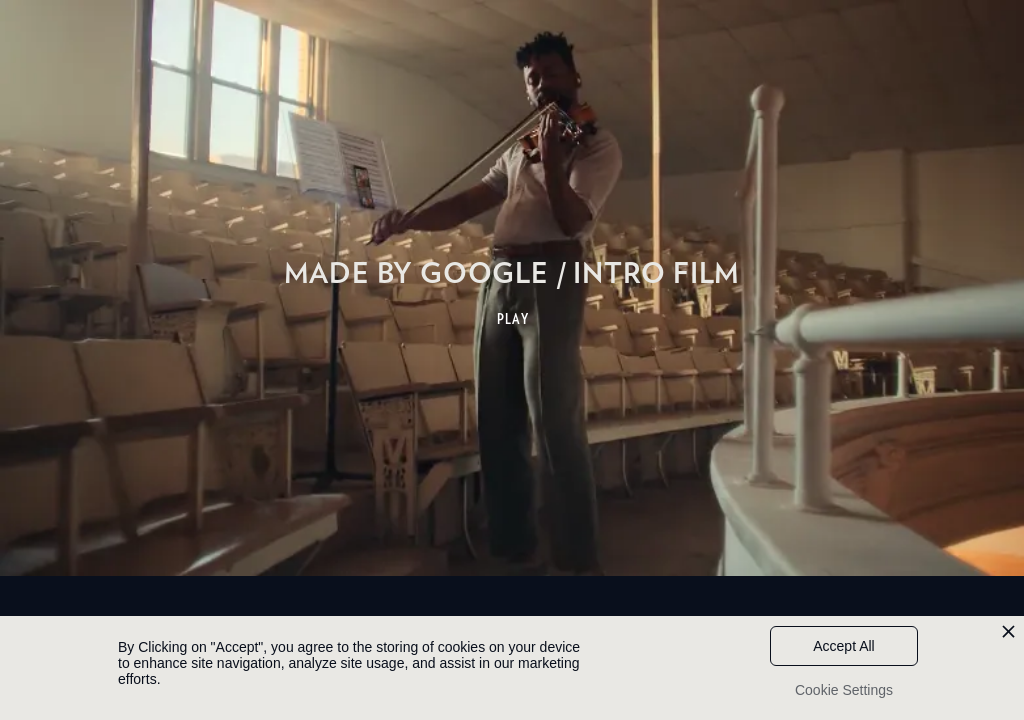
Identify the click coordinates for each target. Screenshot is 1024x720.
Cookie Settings (844, 690)
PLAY (513, 319)
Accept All (843, 646)
